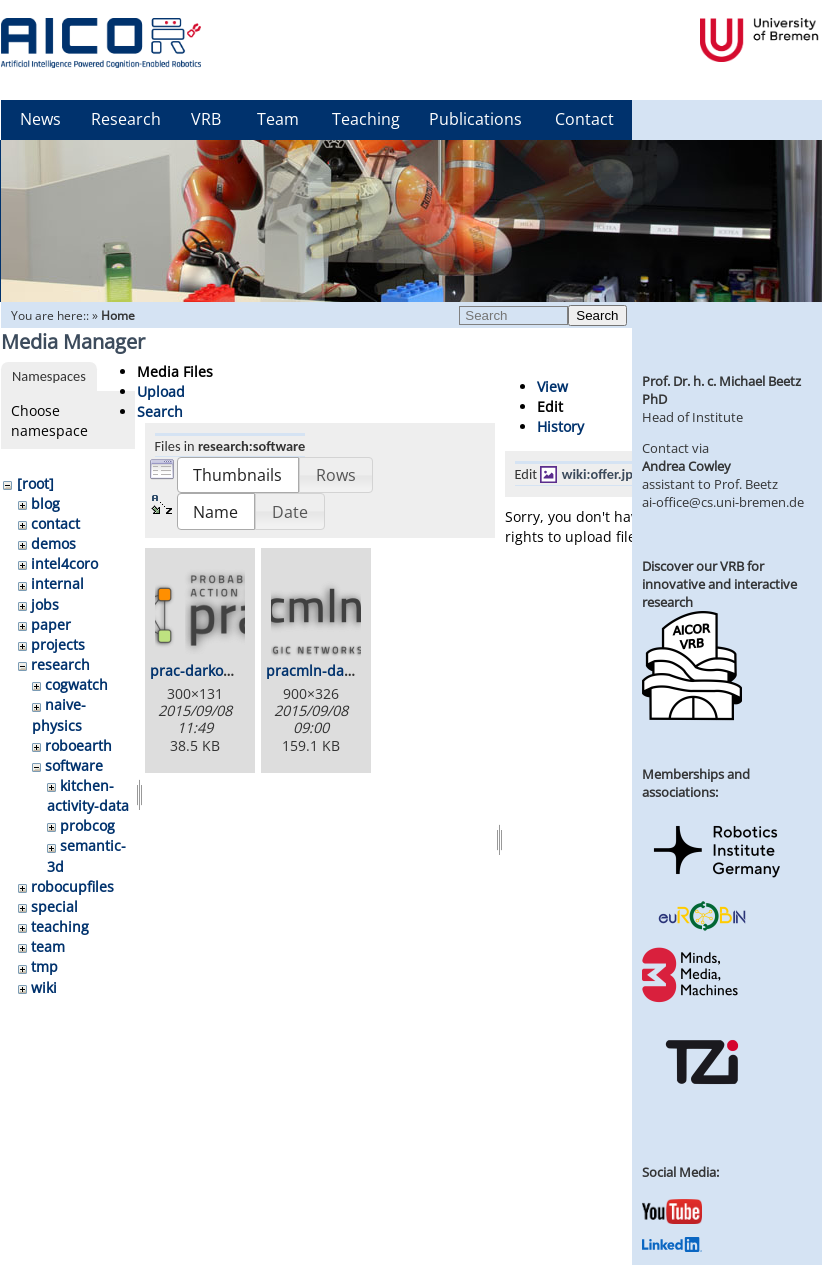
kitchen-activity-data (88, 795)
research (60, 664)
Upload (161, 391)
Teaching (366, 119)
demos (53, 543)
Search (597, 315)
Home (118, 315)
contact (55, 523)
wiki (44, 987)
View (552, 386)
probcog (87, 825)
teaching (60, 926)
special (54, 906)
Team (278, 119)
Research (126, 119)
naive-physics (59, 714)
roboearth (78, 745)
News (40, 119)
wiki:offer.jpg (601, 474)
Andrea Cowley (686, 466)
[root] (35, 483)
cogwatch (76, 684)
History (560, 426)
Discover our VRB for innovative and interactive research (719, 584)
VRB (206, 119)
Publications (475, 119)
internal (57, 583)
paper (51, 624)
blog (45, 503)
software (74, 765)
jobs (45, 604)
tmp (44, 966)
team (48, 946)
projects (58, 644)
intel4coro (64, 563)
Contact (584, 119)
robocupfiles (72, 886)
